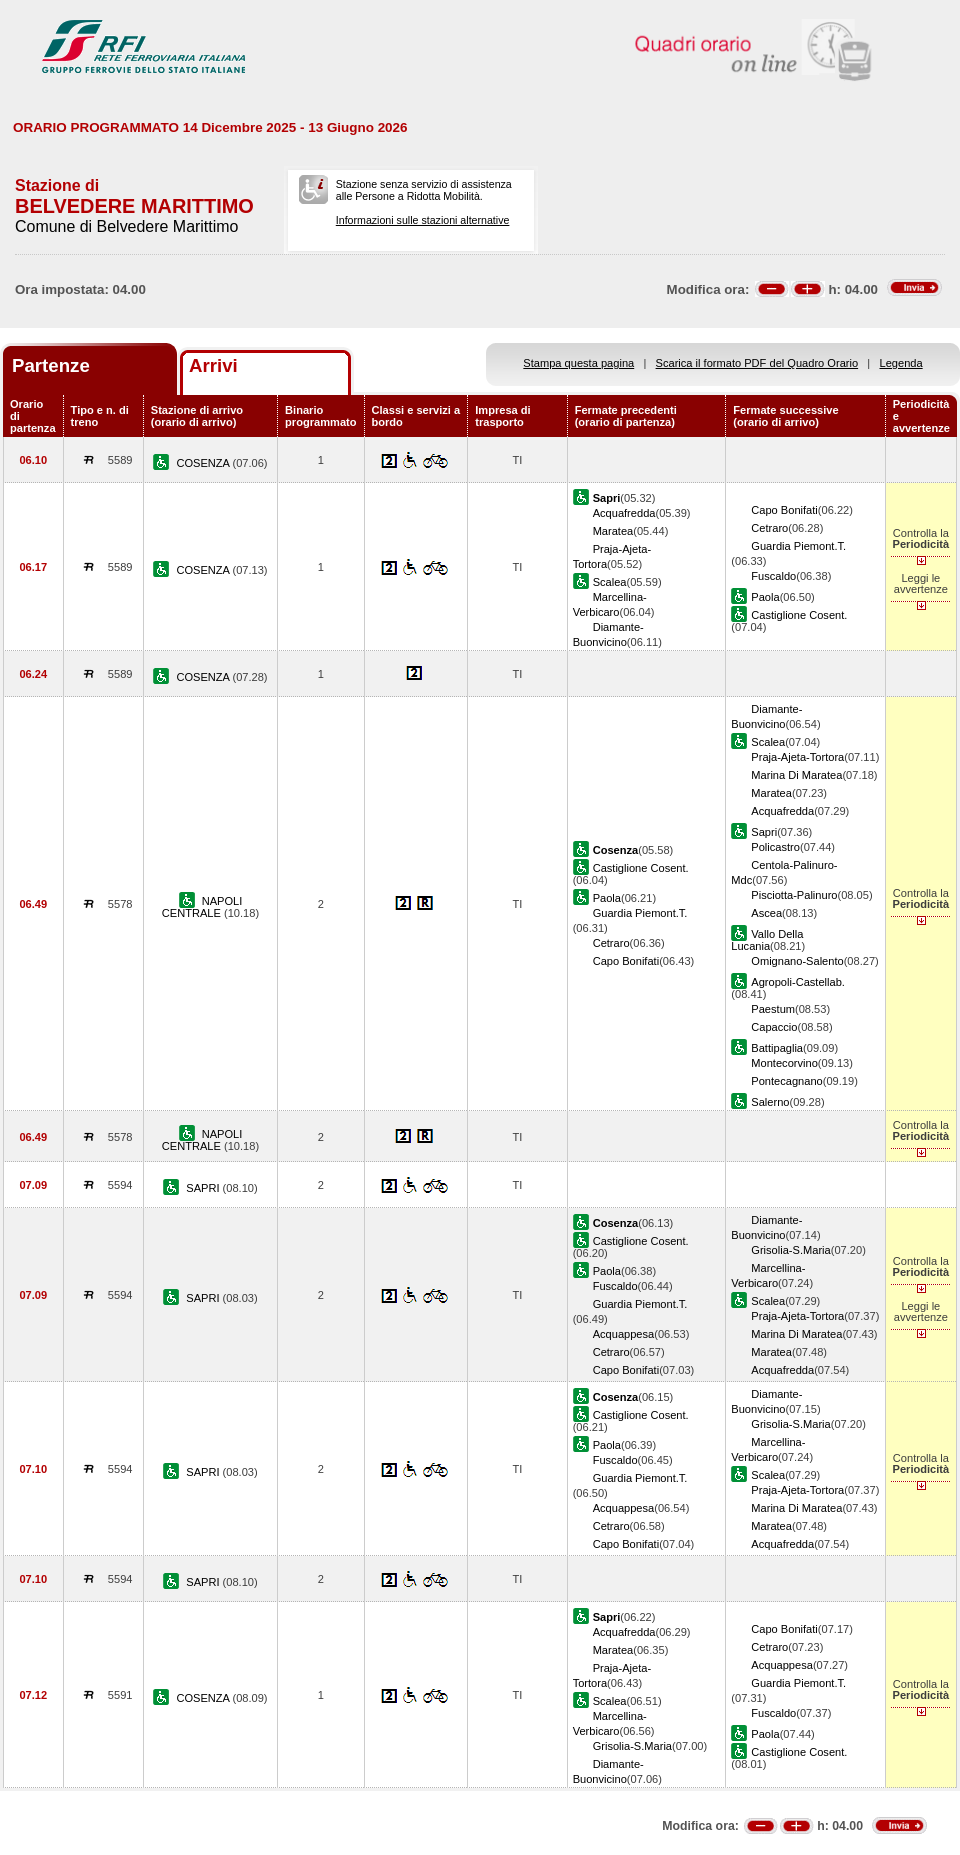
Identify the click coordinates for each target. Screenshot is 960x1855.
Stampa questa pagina (578, 363)
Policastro (775, 847)
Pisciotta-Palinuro (794, 895)
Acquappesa (624, 1334)
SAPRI (204, 1188)
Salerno (770, 1102)
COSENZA (204, 463)
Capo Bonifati (784, 510)
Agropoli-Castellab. (798, 982)
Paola (765, 597)
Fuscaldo (773, 576)
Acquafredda (624, 513)
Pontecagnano (786, 1081)
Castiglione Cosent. (799, 615)
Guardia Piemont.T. (798, 546)
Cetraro (769, 528)
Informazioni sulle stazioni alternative (423, 220)
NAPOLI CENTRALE (202, 907)
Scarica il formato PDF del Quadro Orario (757, 363)
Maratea (613, 531)
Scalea (610, 582)
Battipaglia (777, 1048)
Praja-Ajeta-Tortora (797, 757)
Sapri (764, 832)
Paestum (773, 1009)
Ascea (766, 913)
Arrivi (213, 365)
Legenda (901, 363)
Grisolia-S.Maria (790, 1250)
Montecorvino (784, 1063)
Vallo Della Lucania (767, 940)
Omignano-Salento (797, 961)
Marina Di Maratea (796, 775)
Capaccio (774, 1027)
